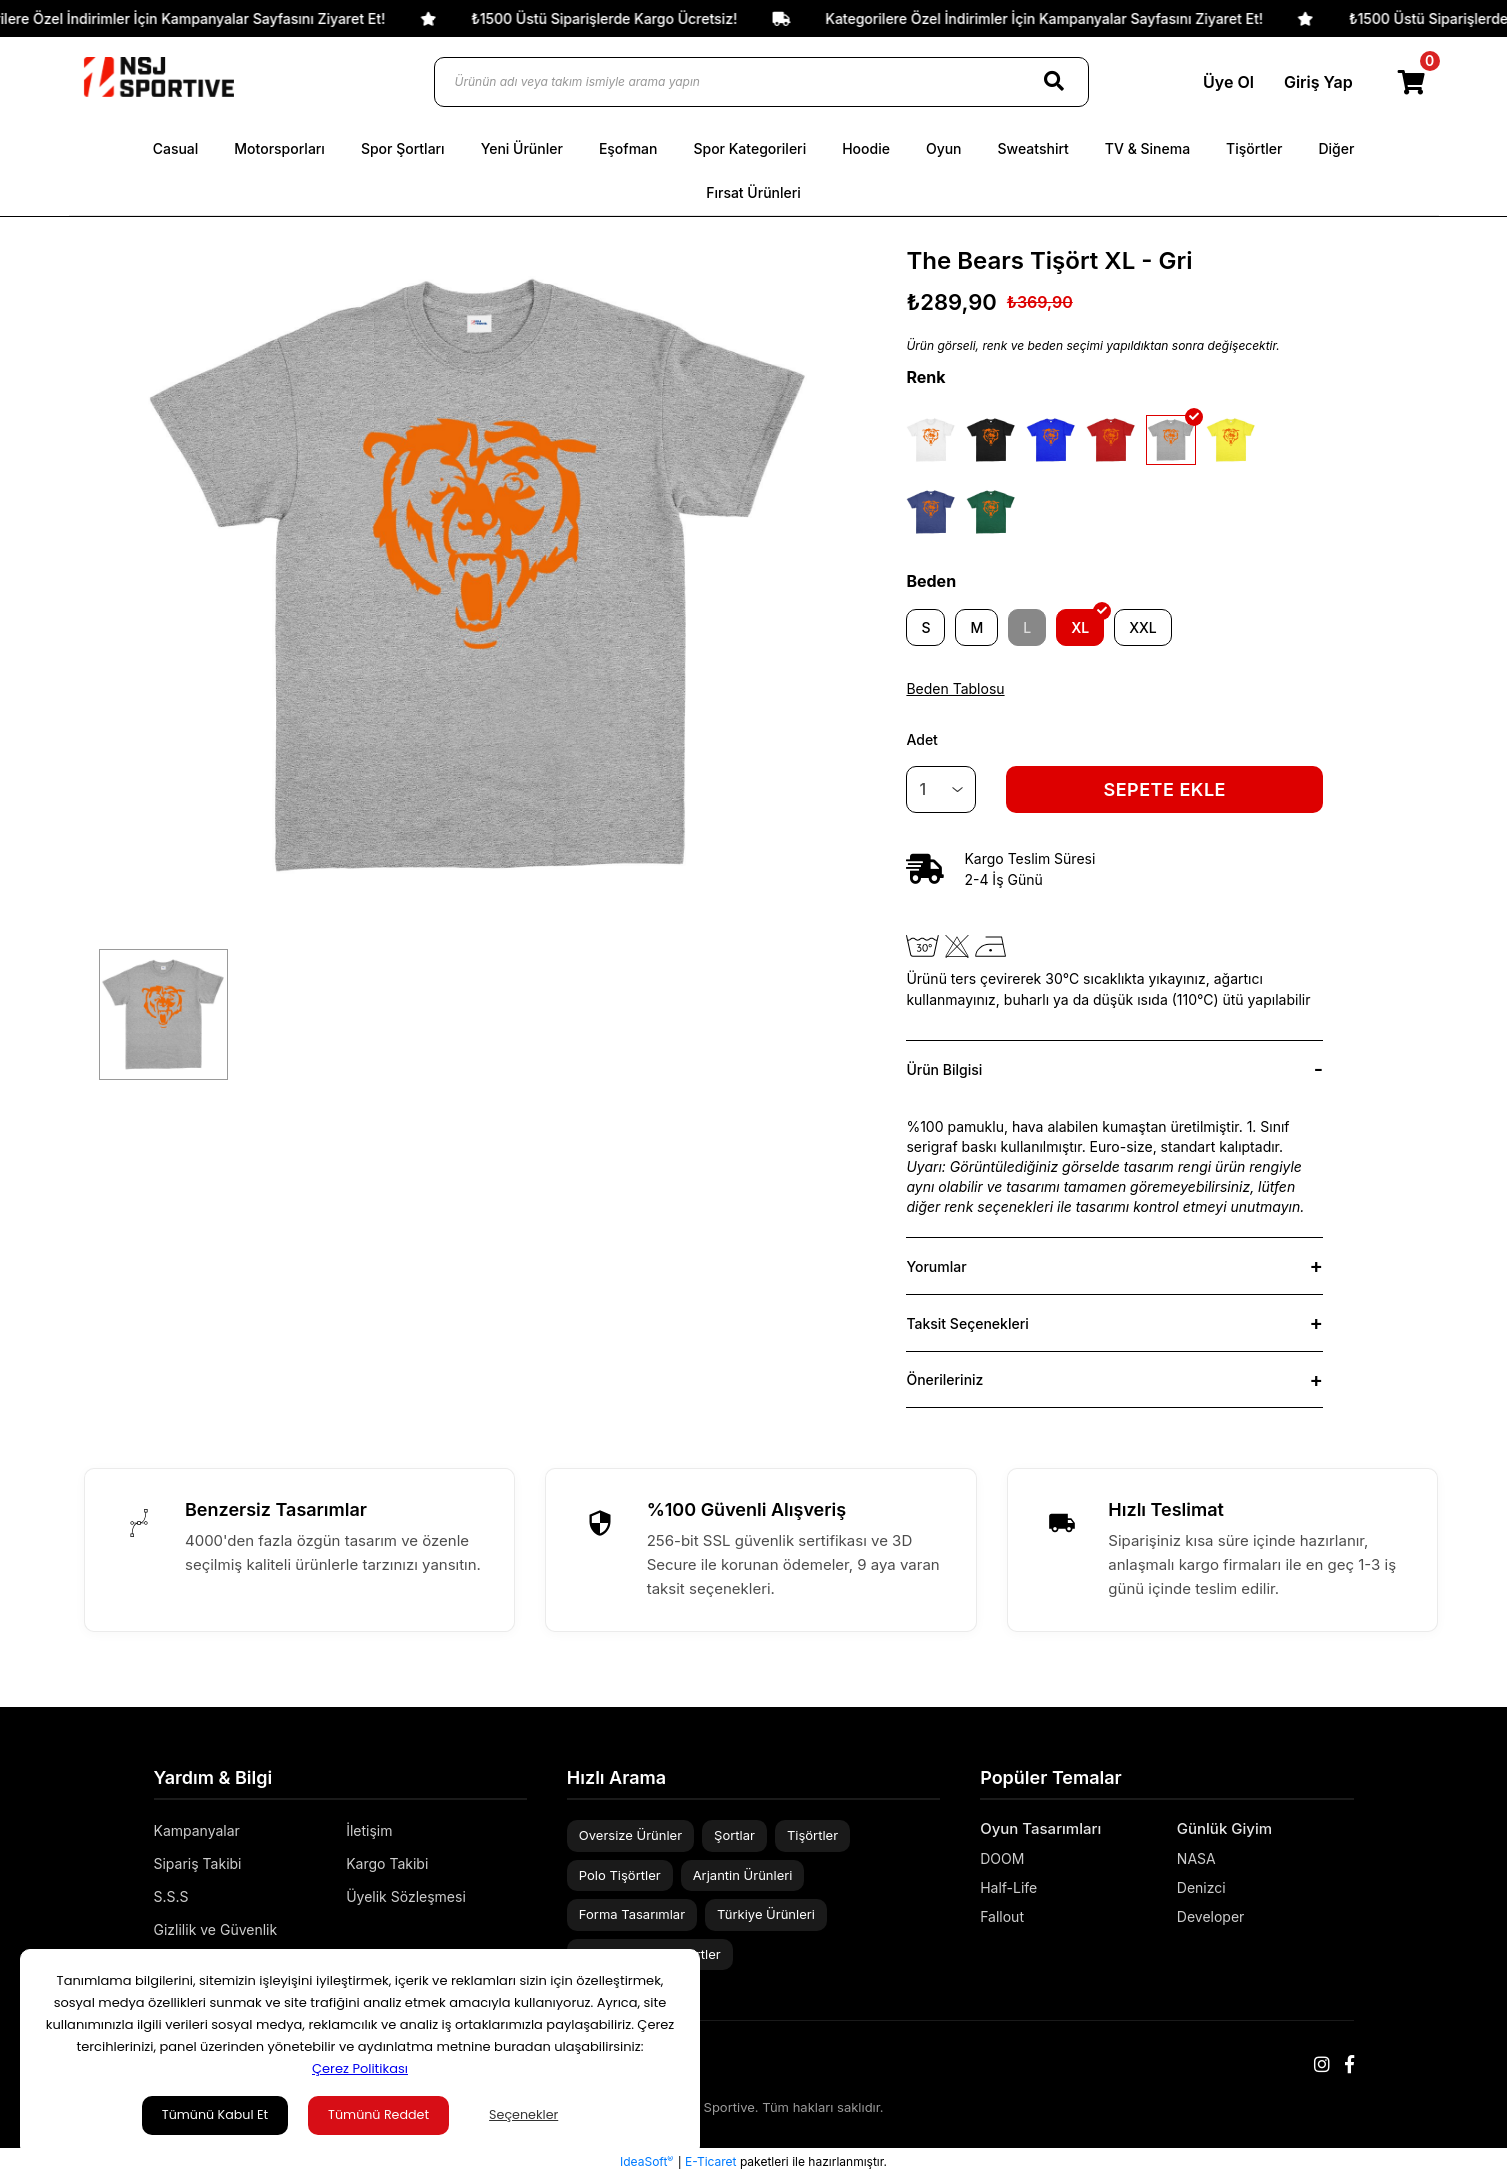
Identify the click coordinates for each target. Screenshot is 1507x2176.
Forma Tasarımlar (632, 1914)
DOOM (1002, 1858)
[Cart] (1413, 82)
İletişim (369, 1830)
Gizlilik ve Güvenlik (216, 1929)
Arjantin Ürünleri (743, 1875)
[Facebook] (1349, 2064)
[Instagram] (1322, 2064)
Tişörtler (812, 1835)
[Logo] (159, 77)
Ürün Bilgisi (944, 1069)
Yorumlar (936, 1266)
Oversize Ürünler (630, 1835)
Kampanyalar (197, 1830)
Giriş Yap (1312, 82)
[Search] (1054, 82)
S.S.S (171, 1896)
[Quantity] (941, 789)
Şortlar (734, 1835)
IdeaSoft (646, 2161)
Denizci (1201, 1887)
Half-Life (1008, 1887)
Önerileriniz (944, 1379)
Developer (1211, 1916)
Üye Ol (1222, 82)
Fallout (1002, 1916)
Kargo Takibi (387, 1863)
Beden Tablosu (955, 688)
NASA (1196, 1858)
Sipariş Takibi (198, 1863)
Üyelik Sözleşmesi (406, 1896)
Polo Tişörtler (620, 1875)
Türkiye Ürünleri (766, 1914)
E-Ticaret (710, 2161)
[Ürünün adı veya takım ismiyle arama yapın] (761, 82)
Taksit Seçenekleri (967, 1323)
